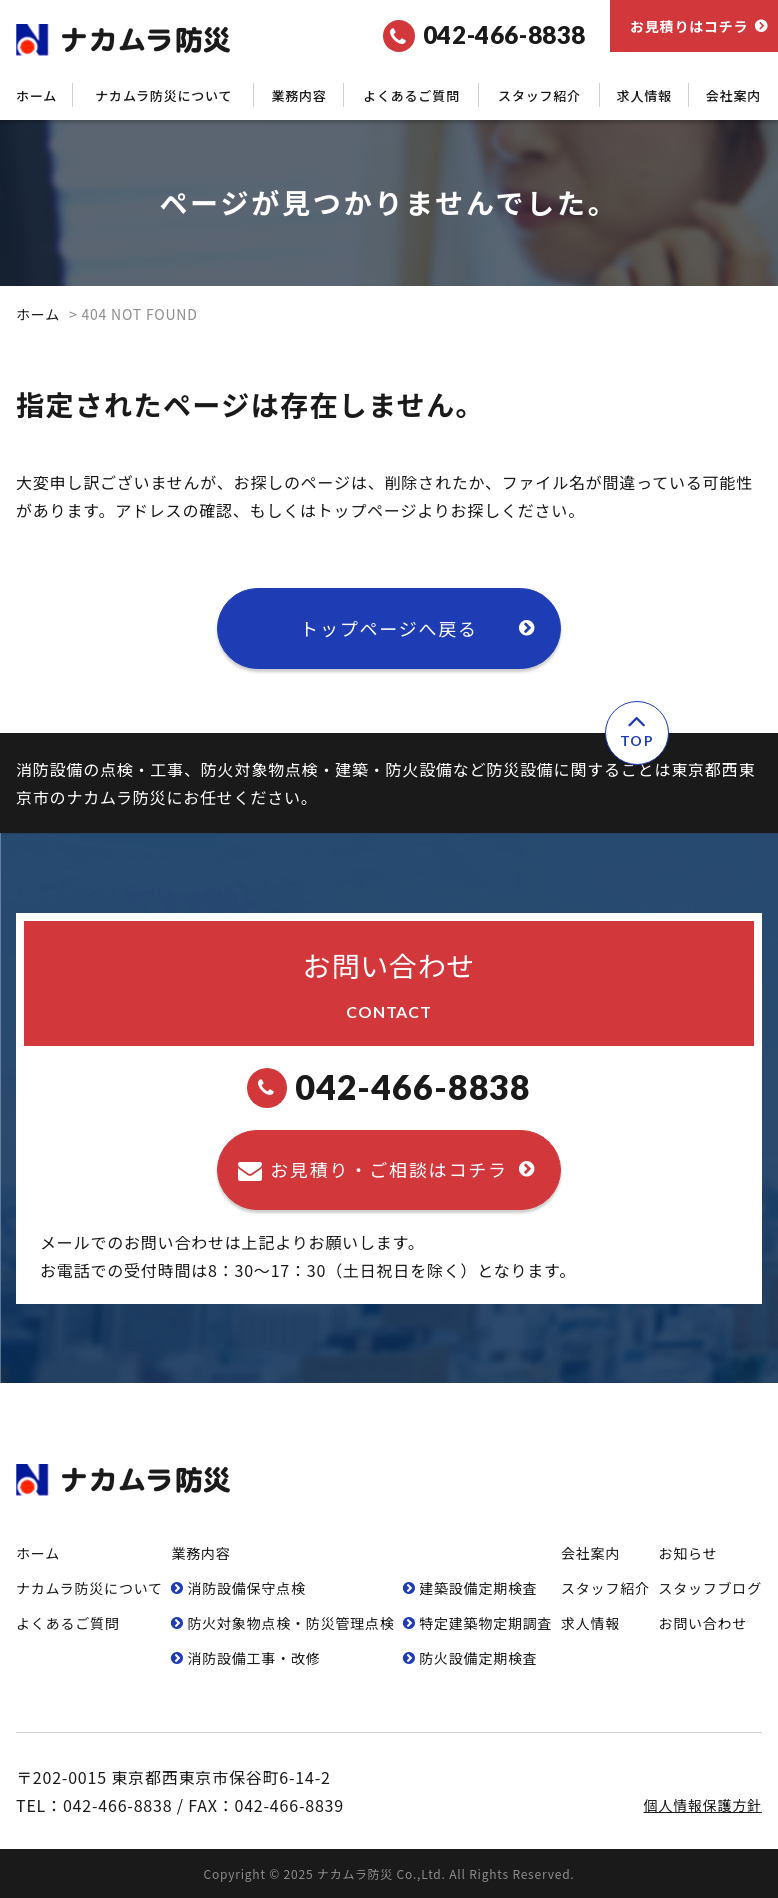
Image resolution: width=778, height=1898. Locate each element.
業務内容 (298, 95)
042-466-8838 (389, 1088)
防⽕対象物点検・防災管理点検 (290, 1623)
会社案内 (733, 95)
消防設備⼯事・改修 (253, 1658)
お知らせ (687, 1553)
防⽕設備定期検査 (478, 1658)
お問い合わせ (702, 1623)
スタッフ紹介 (539, 95)
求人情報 (644, 95)
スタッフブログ (710, 1588)
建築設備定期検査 (478, 1588)
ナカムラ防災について (163, 95)
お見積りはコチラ (689, 26)
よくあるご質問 (411, 95)
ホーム (36, 95)
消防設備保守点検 (246, 1588)
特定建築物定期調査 (485, 1623)
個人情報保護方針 (703, 1805)
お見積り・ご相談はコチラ (389, 1169)
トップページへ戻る (389, 628)
